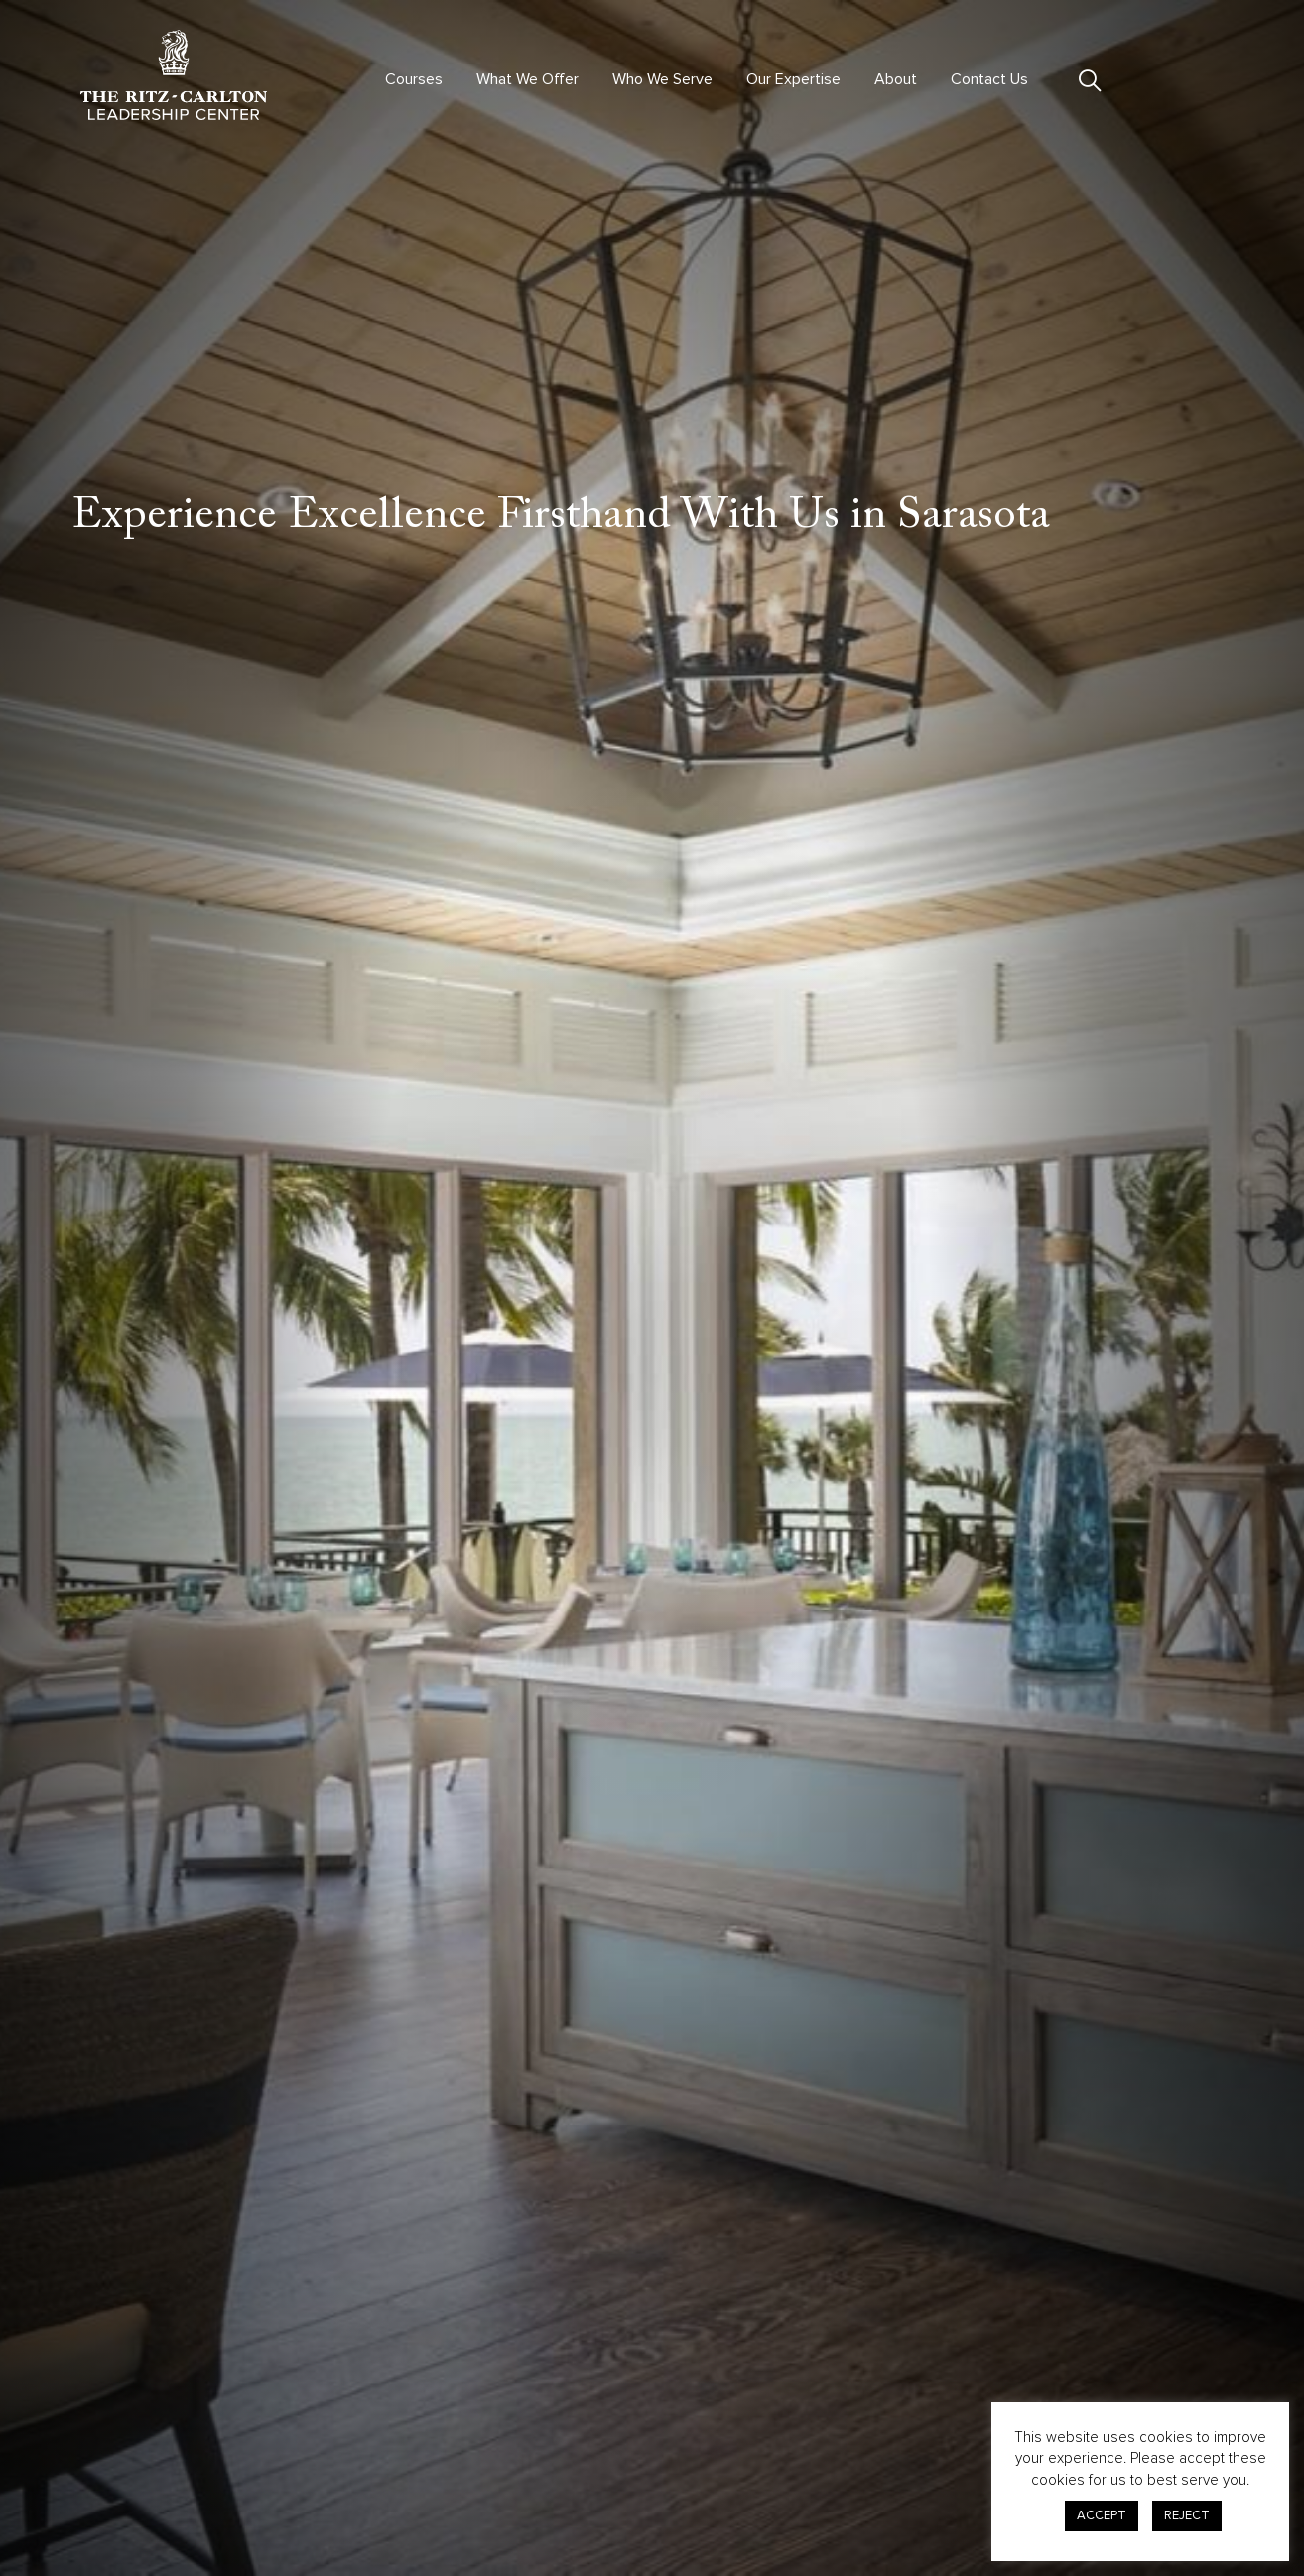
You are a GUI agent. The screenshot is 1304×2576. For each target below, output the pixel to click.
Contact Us (989, 79)
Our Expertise (793, 79)
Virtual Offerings (429, 2436)
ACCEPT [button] (1101, 2515)
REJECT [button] (1187, 2515)
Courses (414, 79)
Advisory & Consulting (680, 2436)
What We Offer (527, 79)
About (895, 79)
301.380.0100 (123, 2492)
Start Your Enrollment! (950, 2142)
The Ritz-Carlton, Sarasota (779, 917)
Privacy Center (911, 2446)
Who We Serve (662, 79)
